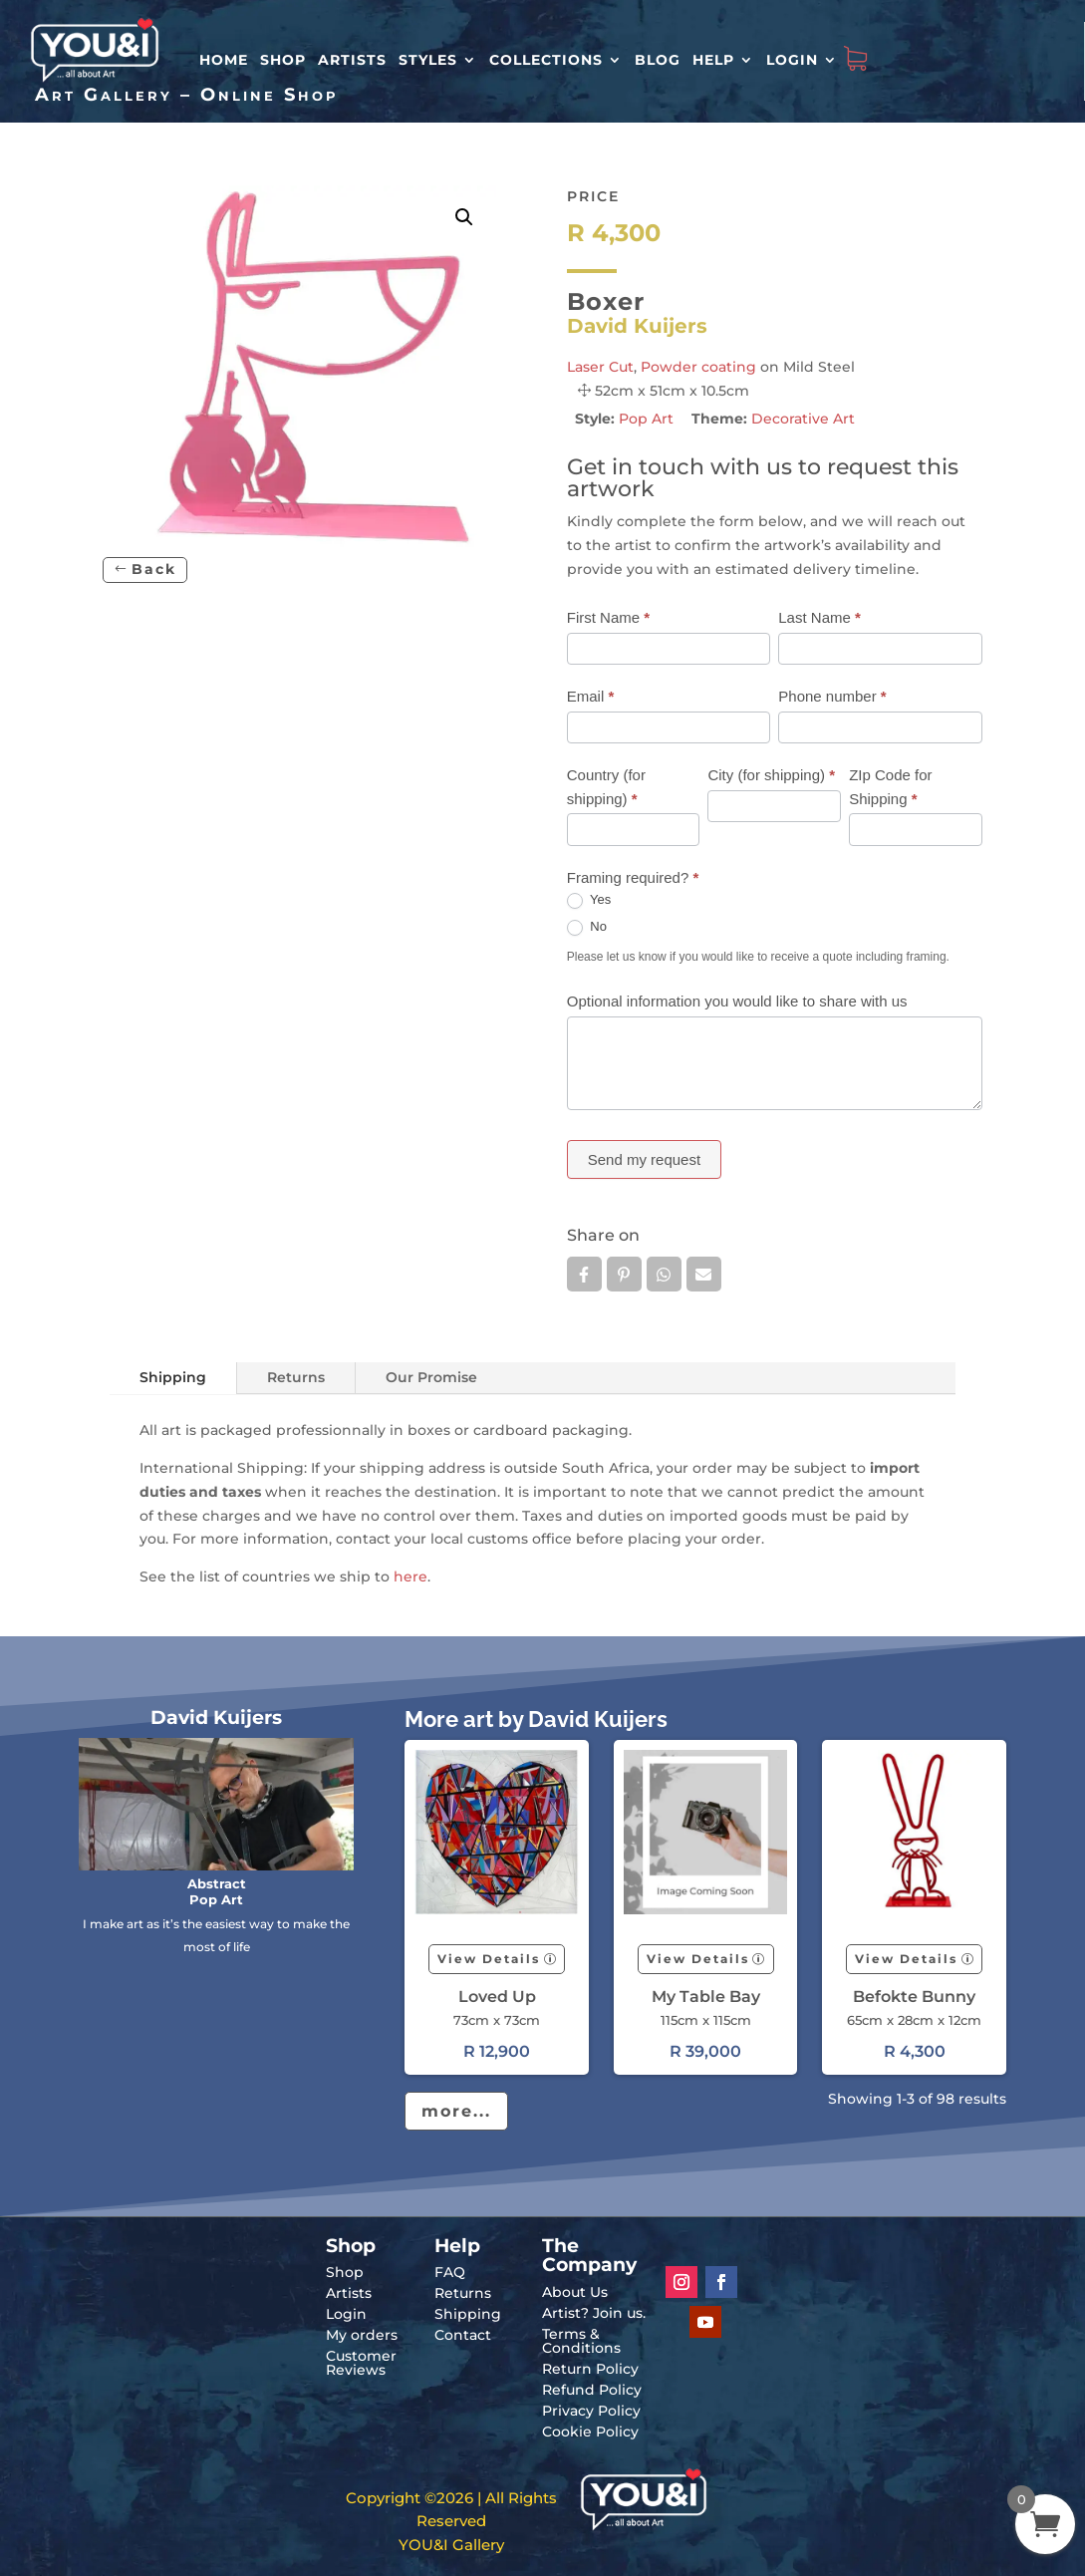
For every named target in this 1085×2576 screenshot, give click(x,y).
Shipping (172, 1377)
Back (154, 569)
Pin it (624, 1275)
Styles (428, 60)
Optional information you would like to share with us (737, 1001)
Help (713, 60)
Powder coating (698, 367)
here (410, 1576)
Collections (546, 60)
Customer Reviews (361, 2363)
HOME (223, 60)
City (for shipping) (771, 774)
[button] (464, 217)
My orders (362, 2335)
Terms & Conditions (581, 2341)
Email (591, 696)
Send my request (644, 1159)
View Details (488, 1958)
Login (792, 60)
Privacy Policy (591, 2411)
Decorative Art (803, 419)
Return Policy (590, 2369)
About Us (575, 2292)
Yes (589, 900)
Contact (462, 2335)
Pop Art (646, 419)
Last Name (819, 617)
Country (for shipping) (606, 786)
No (587, 927)
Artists (352, 60)
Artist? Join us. (594, 2313)
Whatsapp (664, 1275)
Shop (283, 60)
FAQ (449, 2272)
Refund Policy (592, 2390)
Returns (296, 1377)
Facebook (584, 1275)
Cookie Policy (590, 2431)
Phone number (832, 696)
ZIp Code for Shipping (890, 786)
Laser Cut (600, 367)
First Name (608, 617)
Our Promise (431, 1377)
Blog (657, 60)
